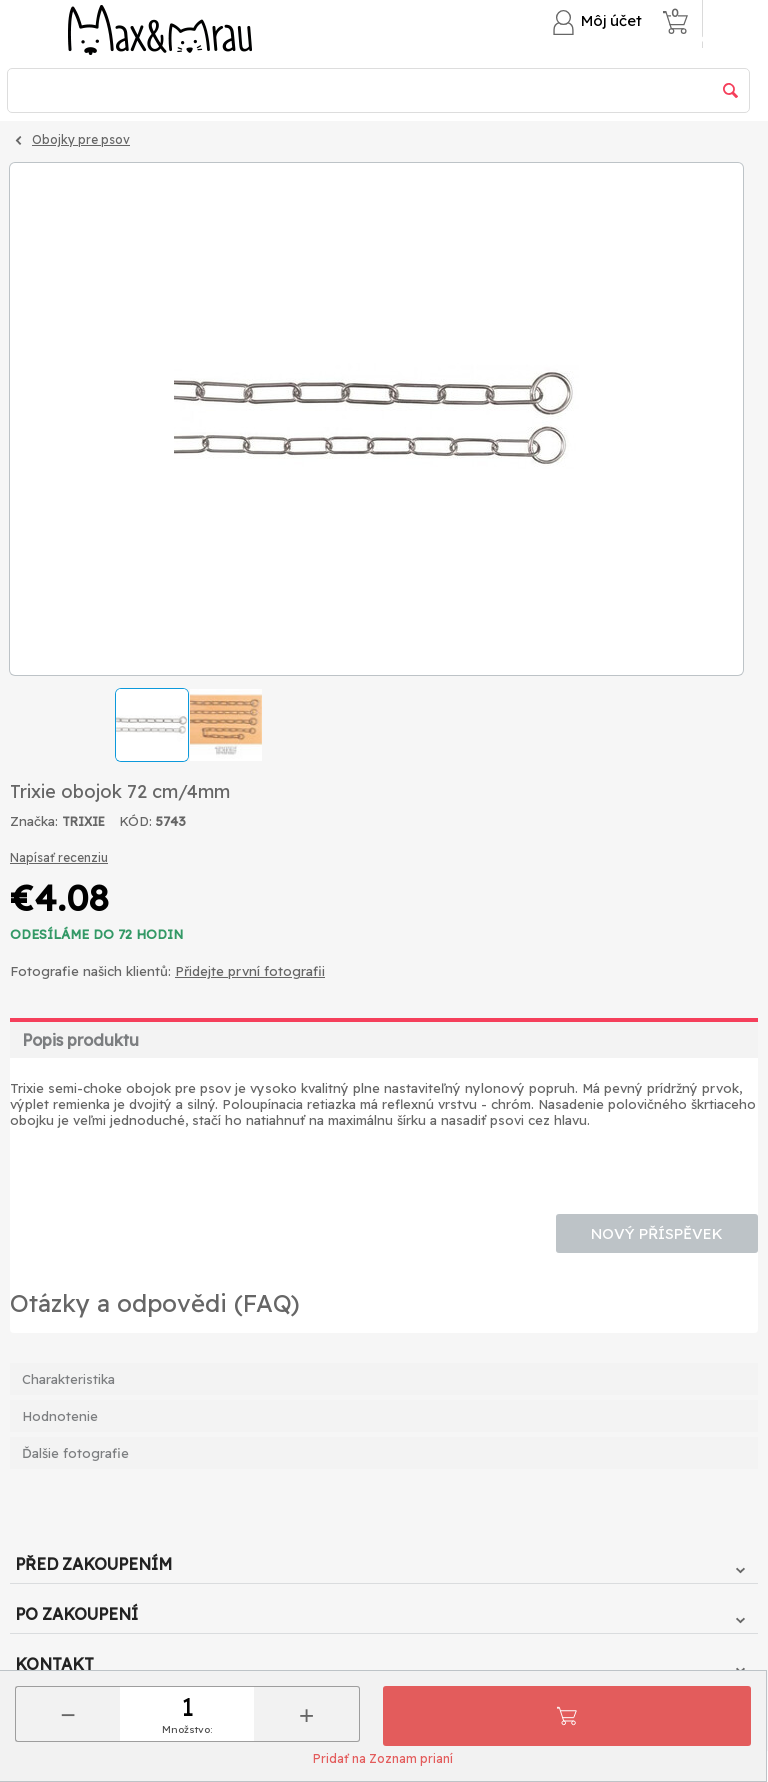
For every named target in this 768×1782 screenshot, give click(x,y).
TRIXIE (83, 821)
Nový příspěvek (657, 1233)
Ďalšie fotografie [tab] (75, 1453)
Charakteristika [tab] (68, 1379)
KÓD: (135, 821)
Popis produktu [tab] (80, 1040)
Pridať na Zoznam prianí (383, 1758)
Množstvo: (187, 1729)
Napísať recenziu (59, 857)
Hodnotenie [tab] (60, 1416)
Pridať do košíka (567, 1716)
